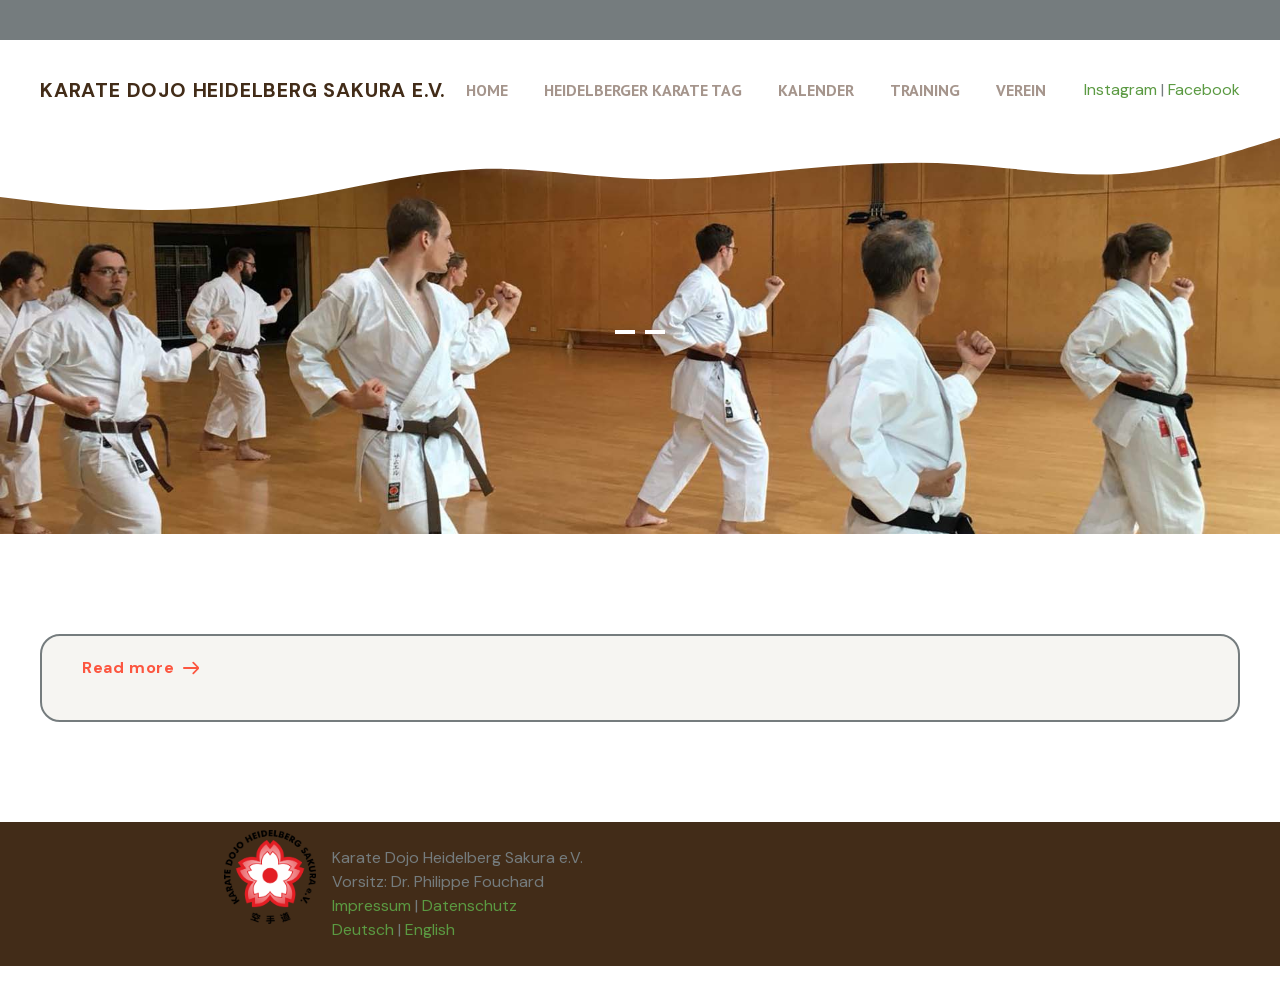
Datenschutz (469, 905)
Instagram (1120, 89)
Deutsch (363, 929)
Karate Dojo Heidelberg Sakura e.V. (243, 90)
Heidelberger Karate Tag (643, 90)
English (430, 929)
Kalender (816, 90)
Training (925, 90)
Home (487, 90)
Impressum (371, 905)
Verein (1021, 90)
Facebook (1204, 89)
